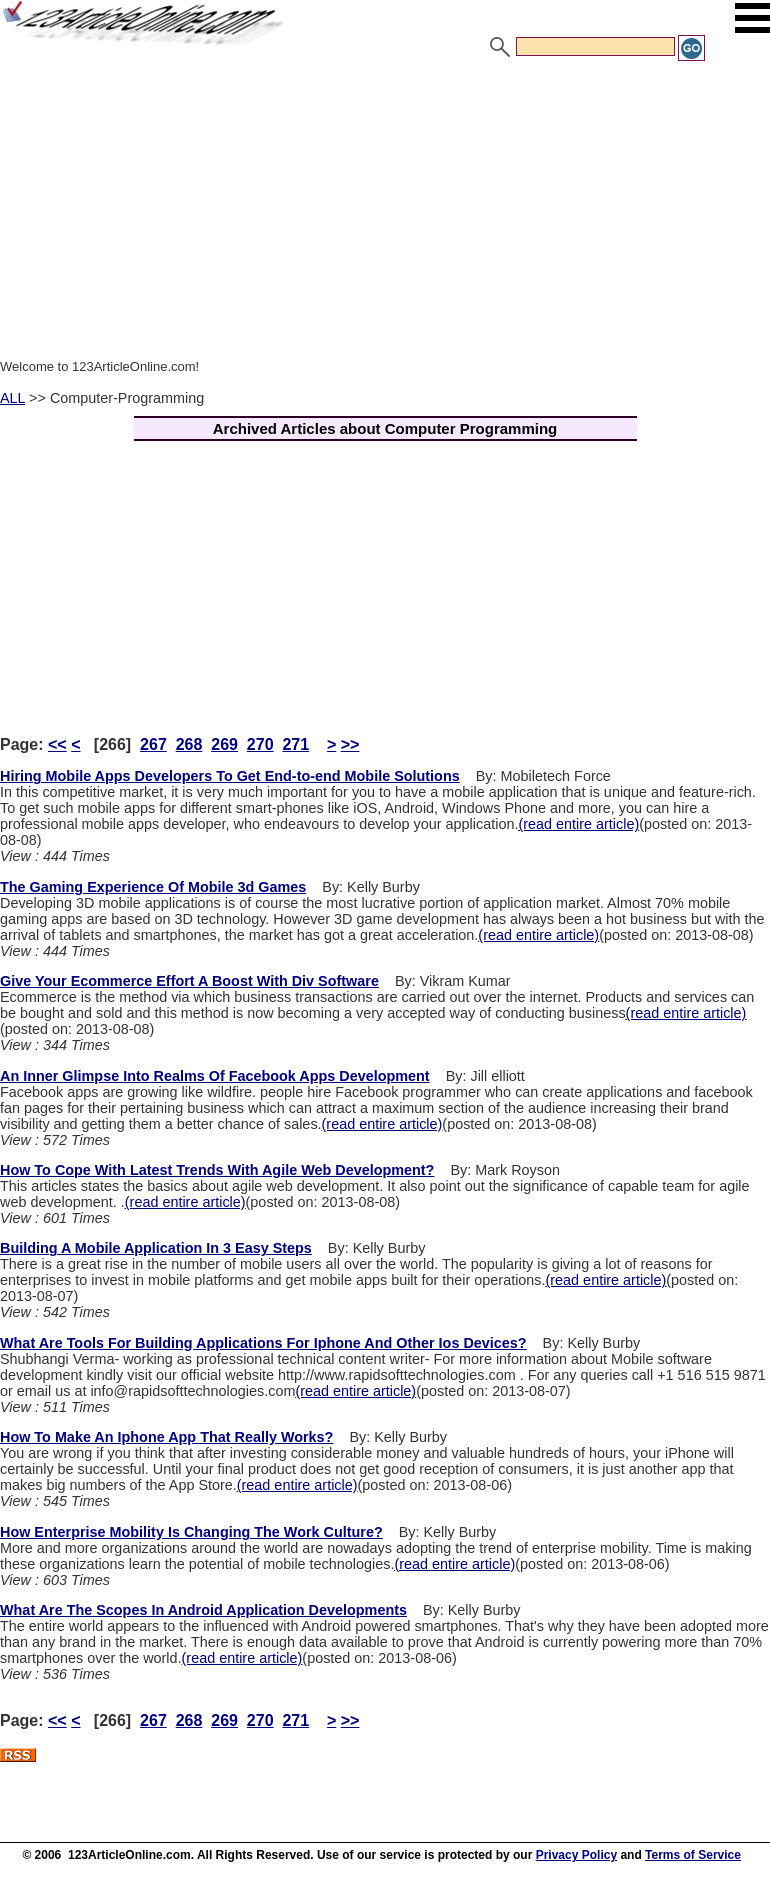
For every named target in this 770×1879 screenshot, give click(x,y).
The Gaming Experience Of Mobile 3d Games (153, 887)
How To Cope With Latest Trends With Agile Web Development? (217, 1170)
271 (295, 744)
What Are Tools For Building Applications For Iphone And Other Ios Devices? (263, 1343)
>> (350, 744)
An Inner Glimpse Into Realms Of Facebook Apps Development (215, 1076)
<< (57, 744)
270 (260, 744)
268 (189, 744)
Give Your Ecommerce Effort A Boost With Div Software (189, 981)
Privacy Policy (576, 1855)
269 (224, 744)
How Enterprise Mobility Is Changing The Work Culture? (191, 1532)
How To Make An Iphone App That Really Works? (166, 1437)
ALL (12, 398)
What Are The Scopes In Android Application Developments (203, 1610)
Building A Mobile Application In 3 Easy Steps (156, 1248)
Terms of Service (693, 1855)
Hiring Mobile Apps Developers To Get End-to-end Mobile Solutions (230, 776)
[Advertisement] (385, 213)
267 (153, 744)
